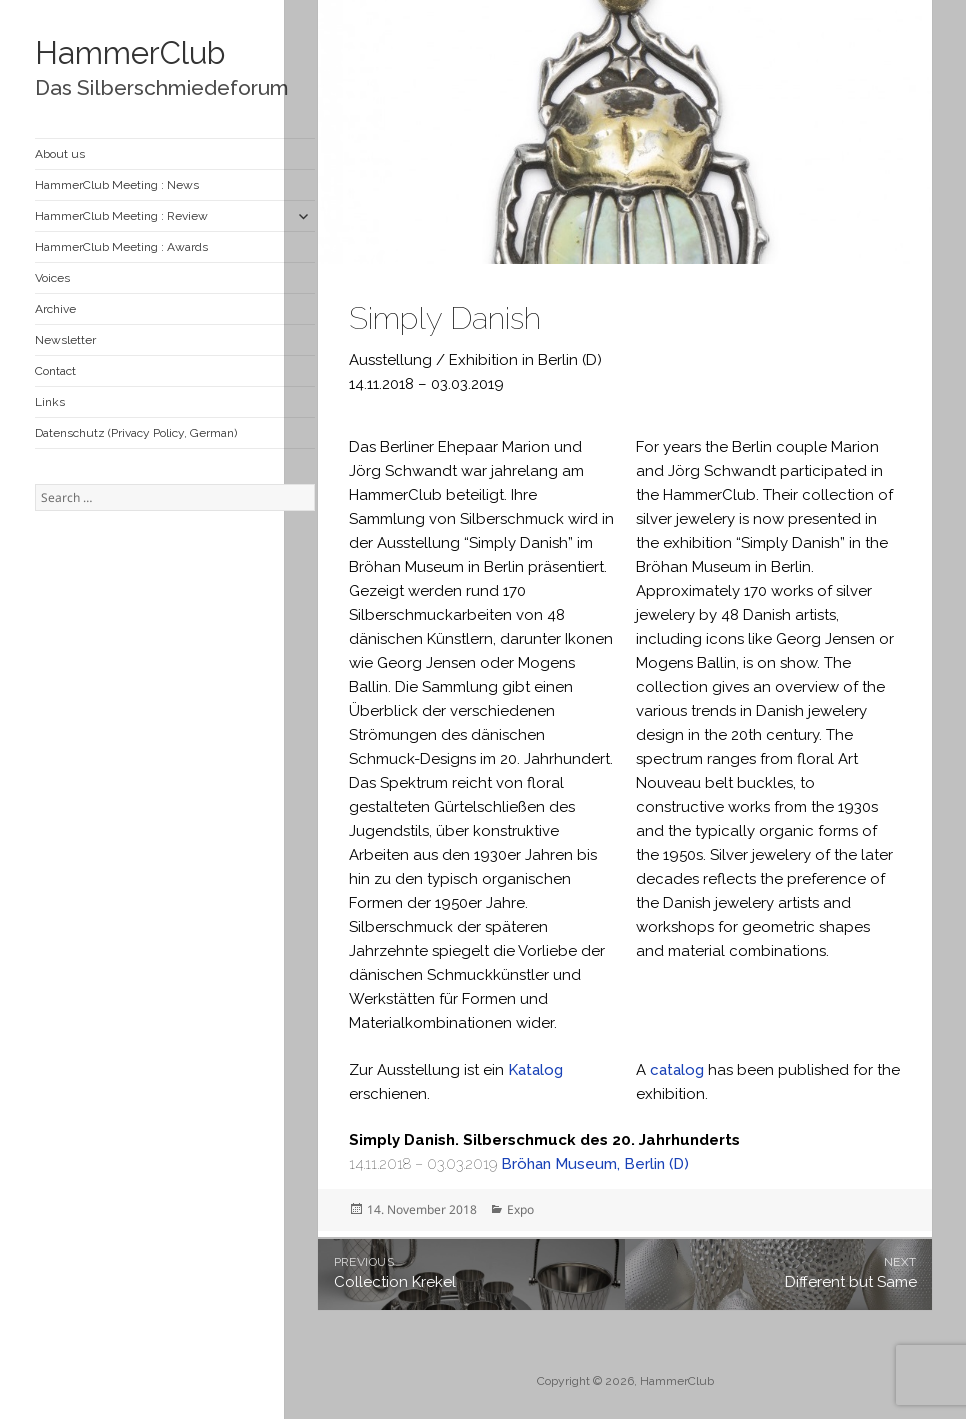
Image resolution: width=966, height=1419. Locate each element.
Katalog (535, 1070)
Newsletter (65, 340)
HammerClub (130, 53)
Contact (55, 371)
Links (50, 402)
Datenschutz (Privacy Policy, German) (136, 433)
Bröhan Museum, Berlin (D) (595, 1164)
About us (60, 154)
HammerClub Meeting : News (117, 185)
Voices (52, 278)
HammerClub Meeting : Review (121, 216)
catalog (677, 1070)
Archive (55, 309)
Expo (520, 1209)
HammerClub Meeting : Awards (121, 247)
